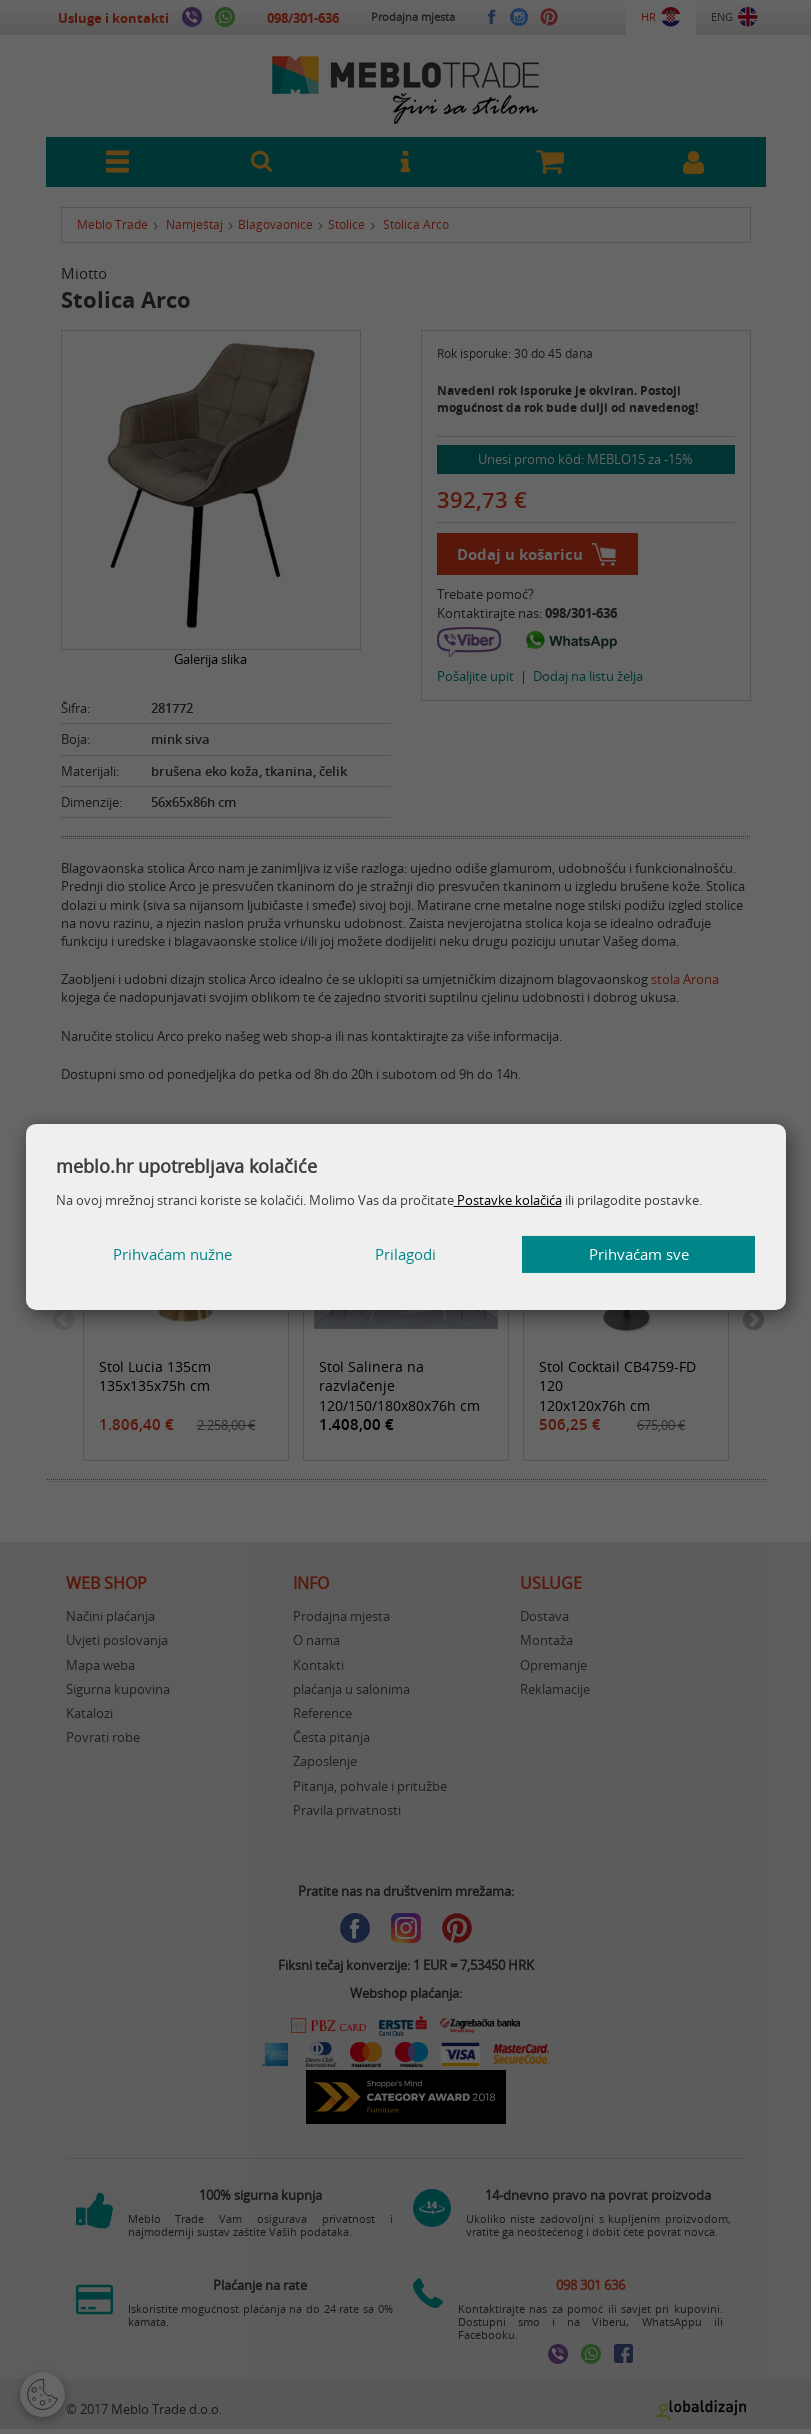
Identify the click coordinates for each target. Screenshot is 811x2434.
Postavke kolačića (508, 1200)
